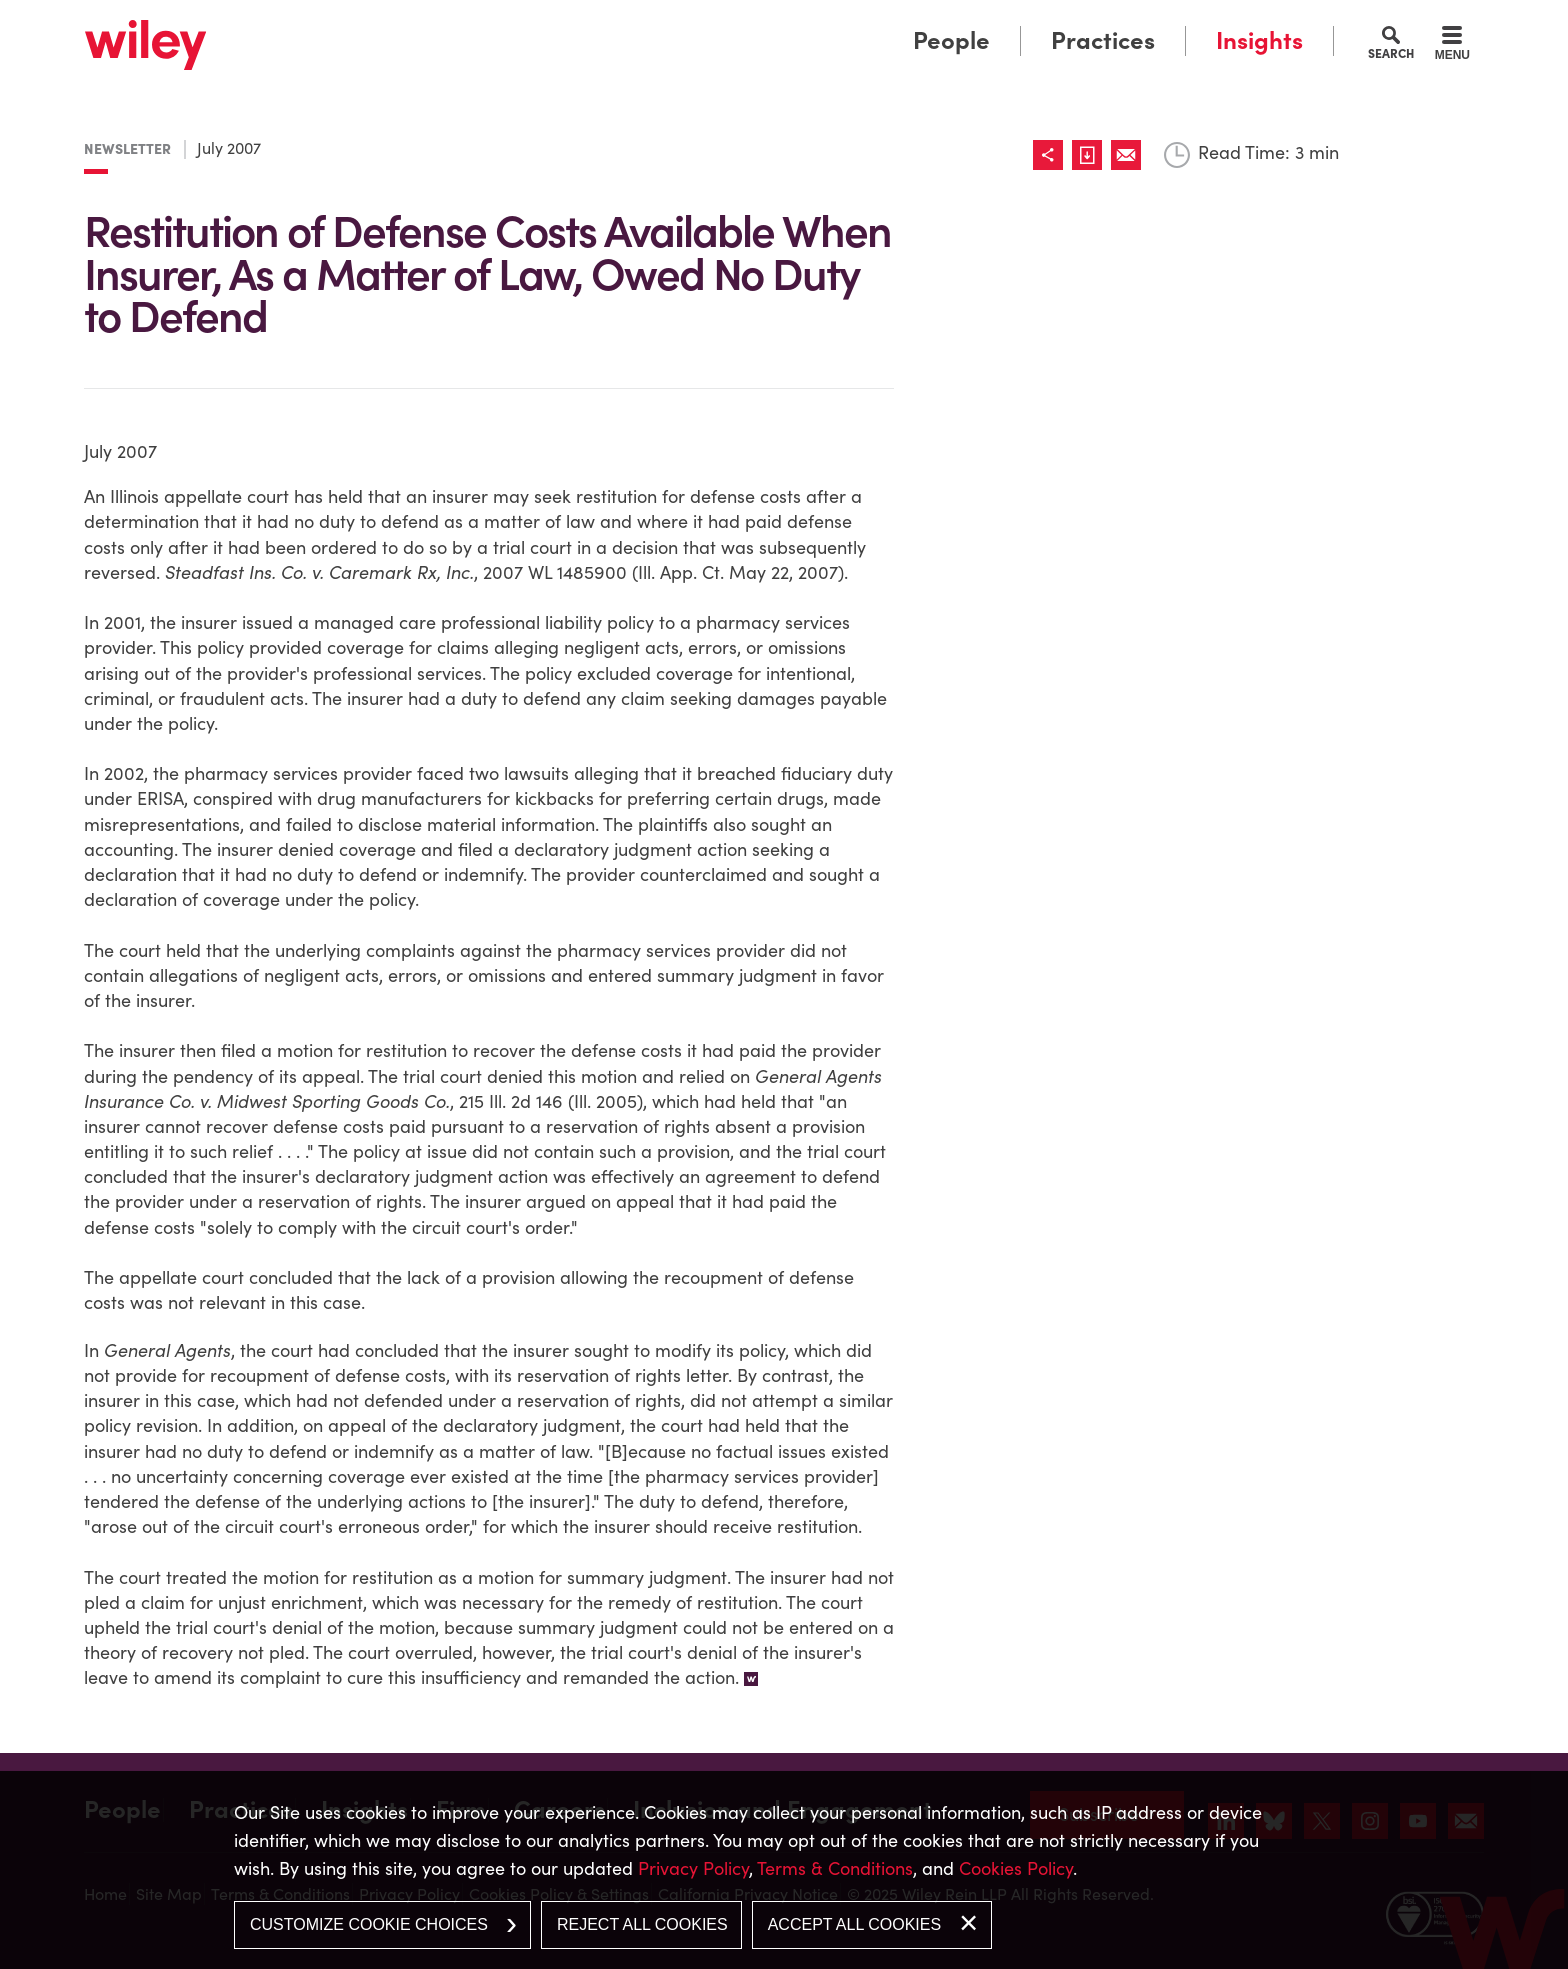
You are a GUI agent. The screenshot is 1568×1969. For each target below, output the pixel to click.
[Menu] (1452, 46)
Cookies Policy (1016, 1868)
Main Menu (722, 22)
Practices (1103, 40)
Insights (1259, 40)
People (951, 40)
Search (1391, 53)
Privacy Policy (693, 1868)
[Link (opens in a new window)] (1091, 155)
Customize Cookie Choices (369, 1924)
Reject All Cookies (642, 1924)
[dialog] (784, 1870)
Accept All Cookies (854, 1924)
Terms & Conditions (835, 1868)
